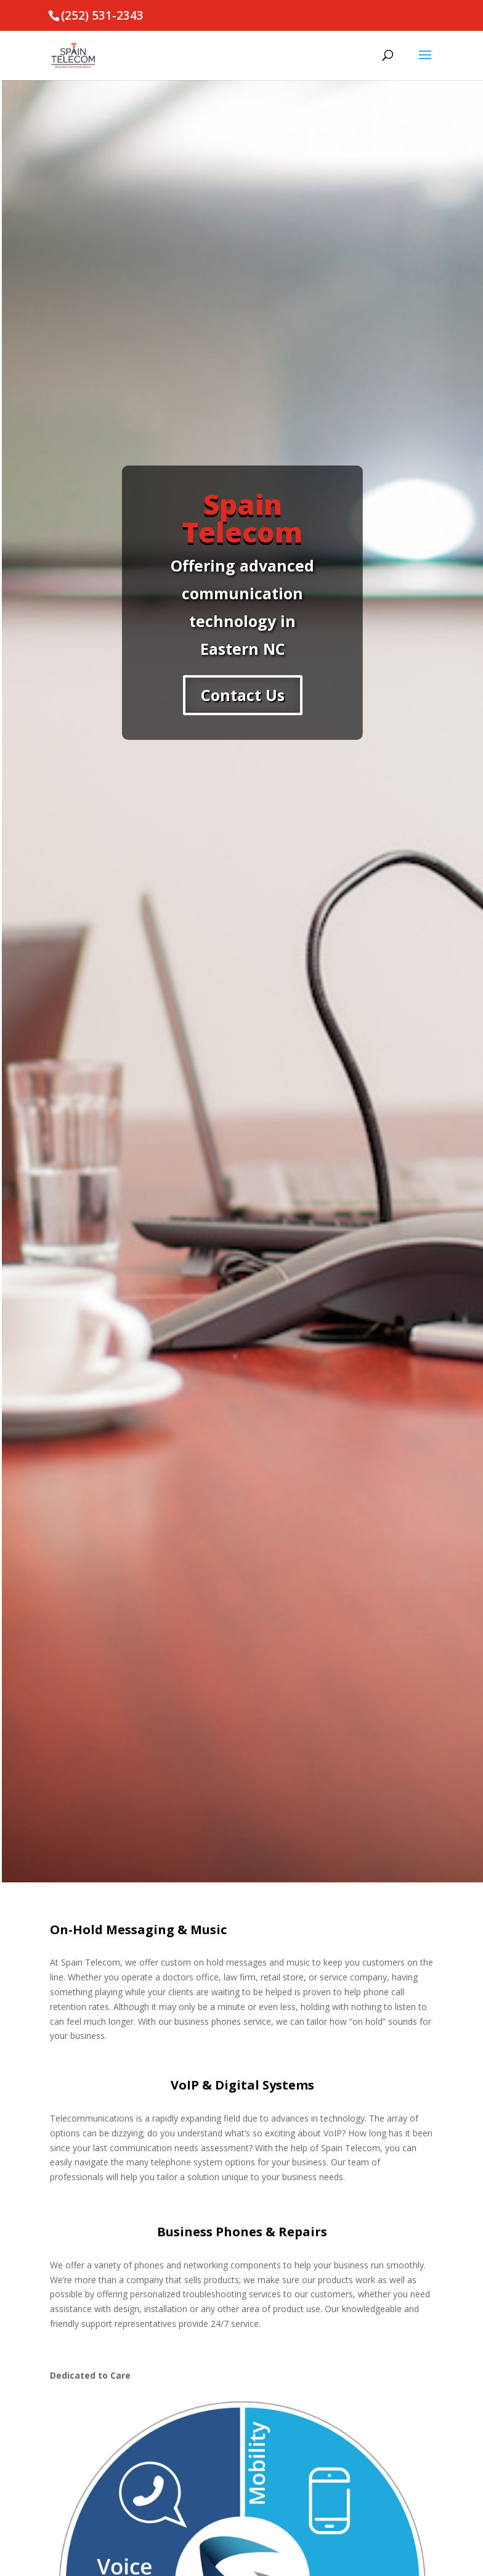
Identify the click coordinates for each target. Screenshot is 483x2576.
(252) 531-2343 (102, 15)
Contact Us (243, 694)
